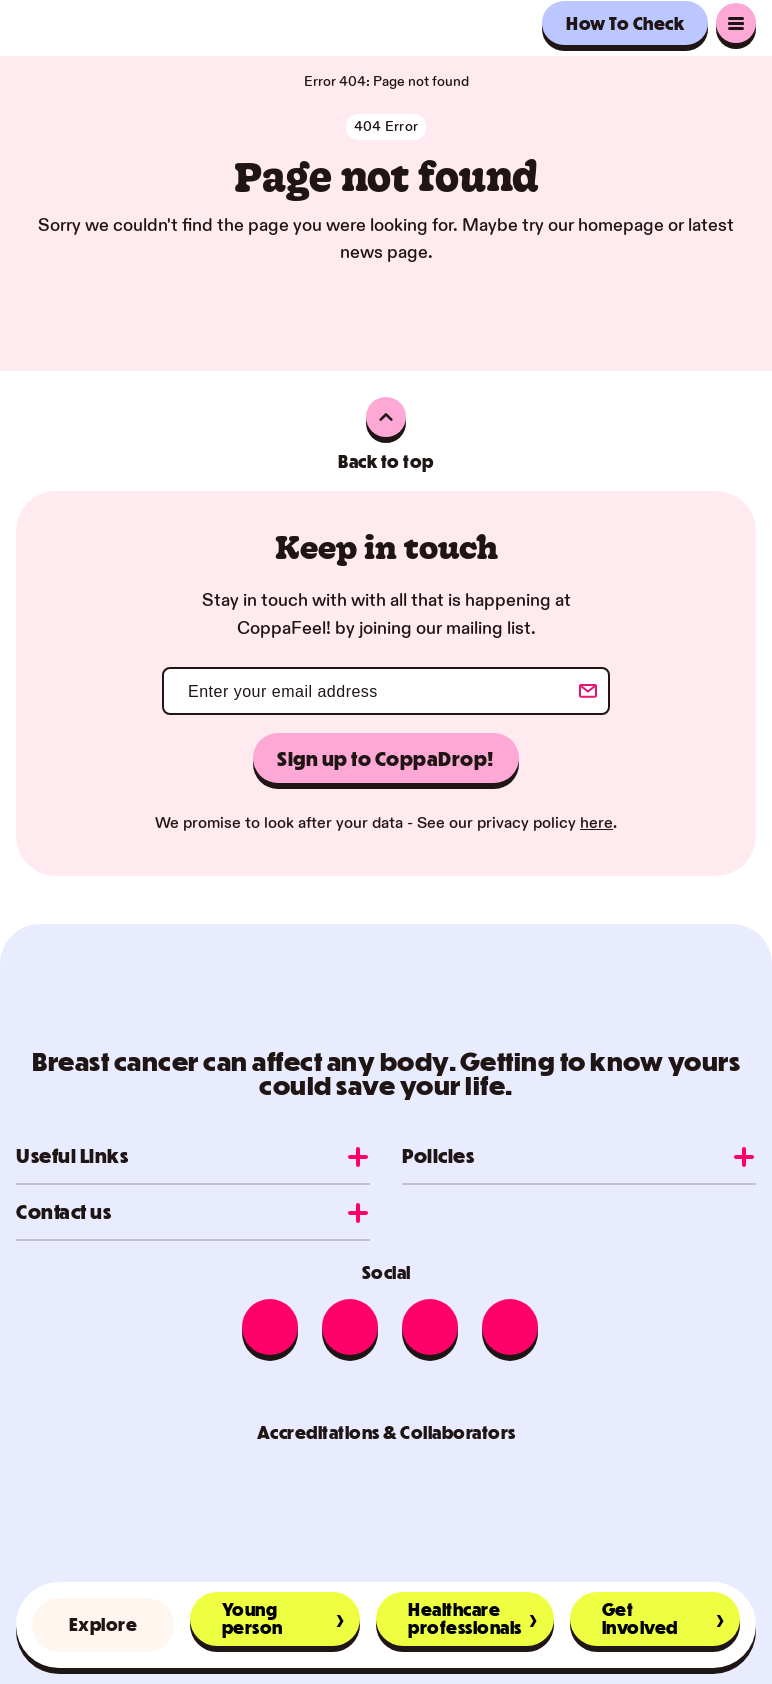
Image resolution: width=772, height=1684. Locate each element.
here (596, 823)
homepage (621, 225)
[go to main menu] (736, 23)
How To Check (625, 23)
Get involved (640, 1618)
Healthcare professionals (465, 1618)
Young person (252, 1618)
